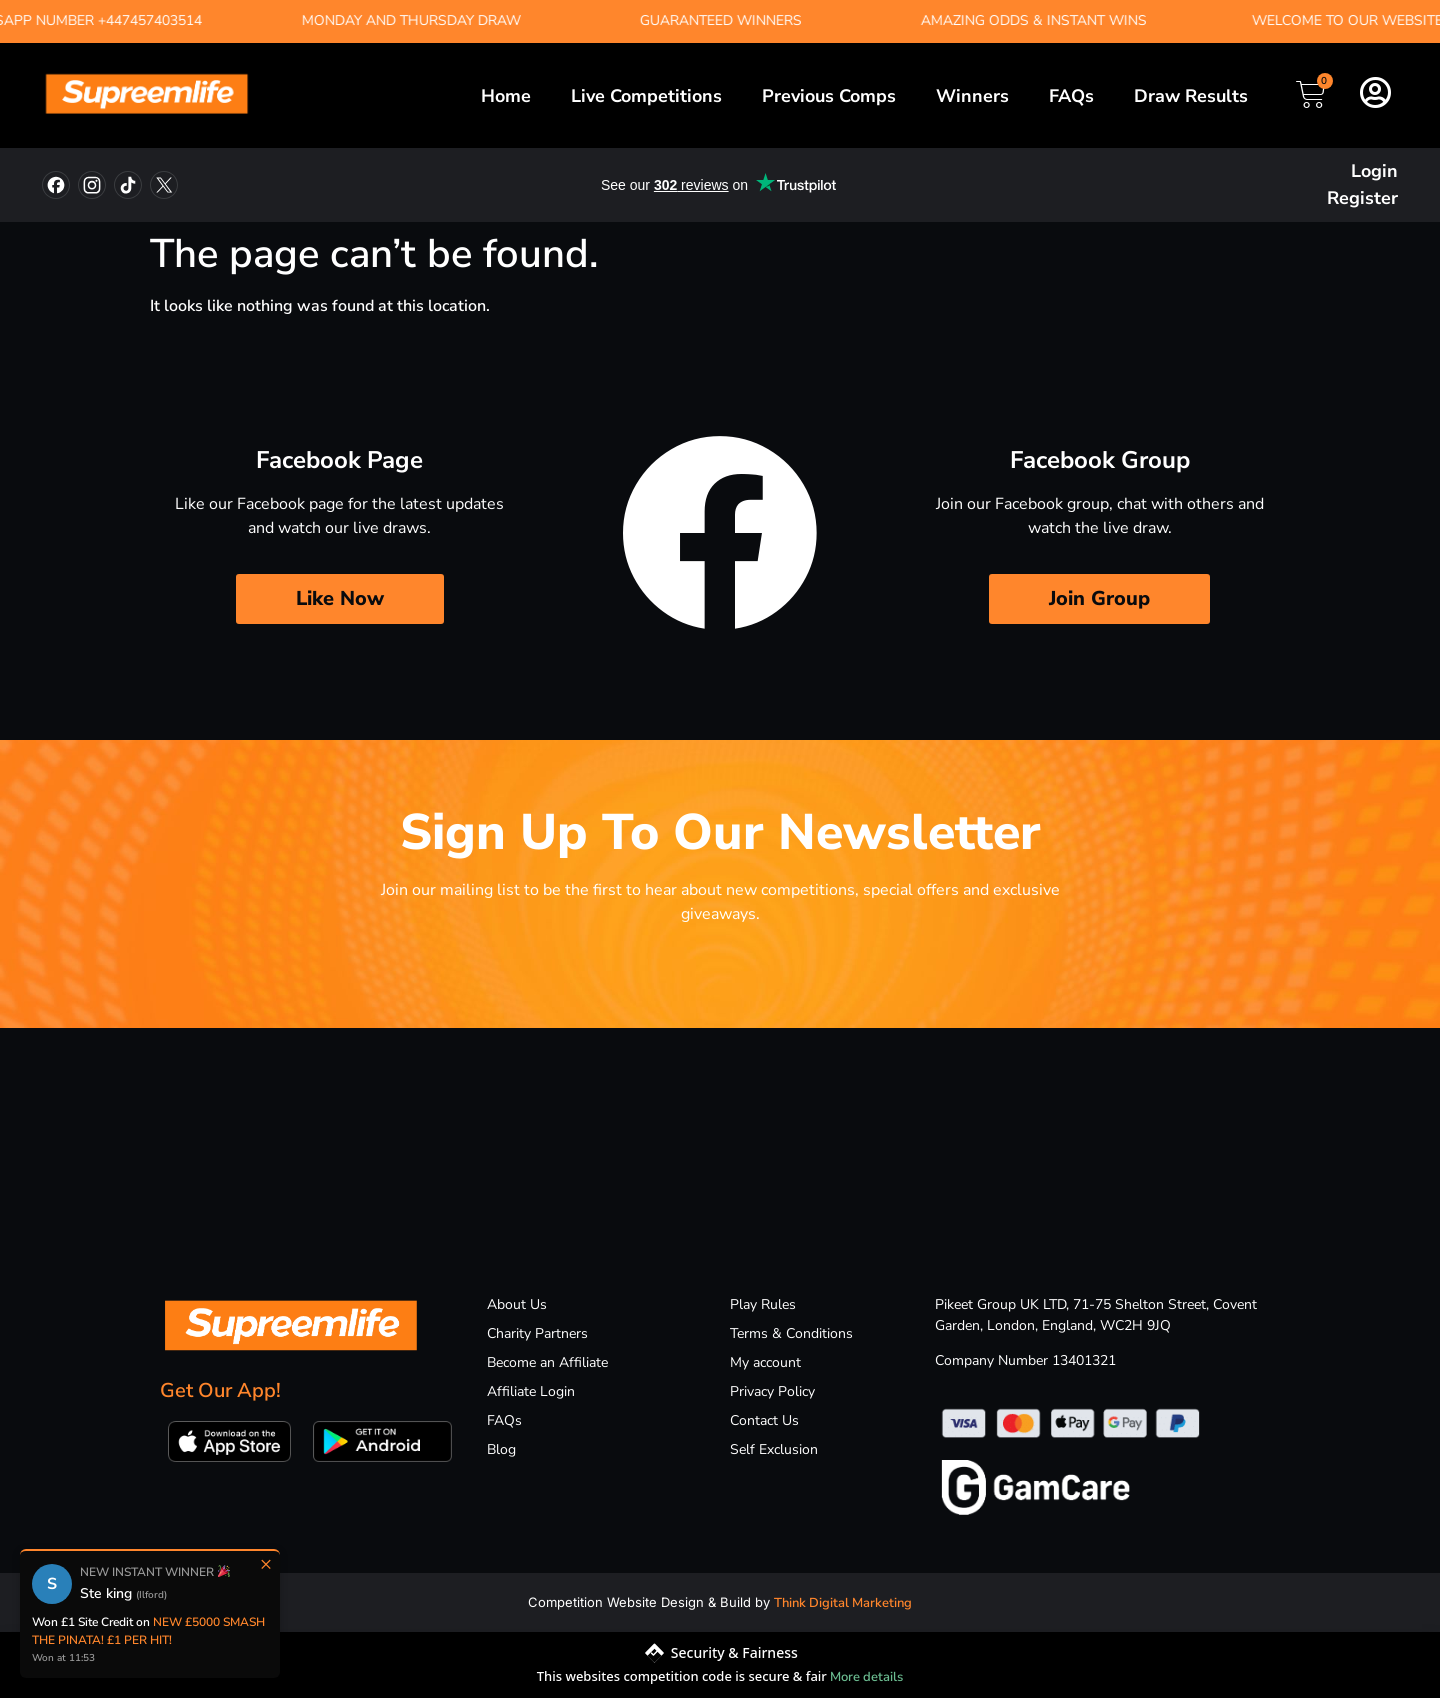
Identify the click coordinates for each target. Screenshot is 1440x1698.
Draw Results (1191, 96)
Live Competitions (646, 96)
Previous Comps (829, 96)
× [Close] (266, 1564)
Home (506, 96)
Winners (972, 96)
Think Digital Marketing (843, 1603)
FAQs (1071, 96)
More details (866, 1677)
